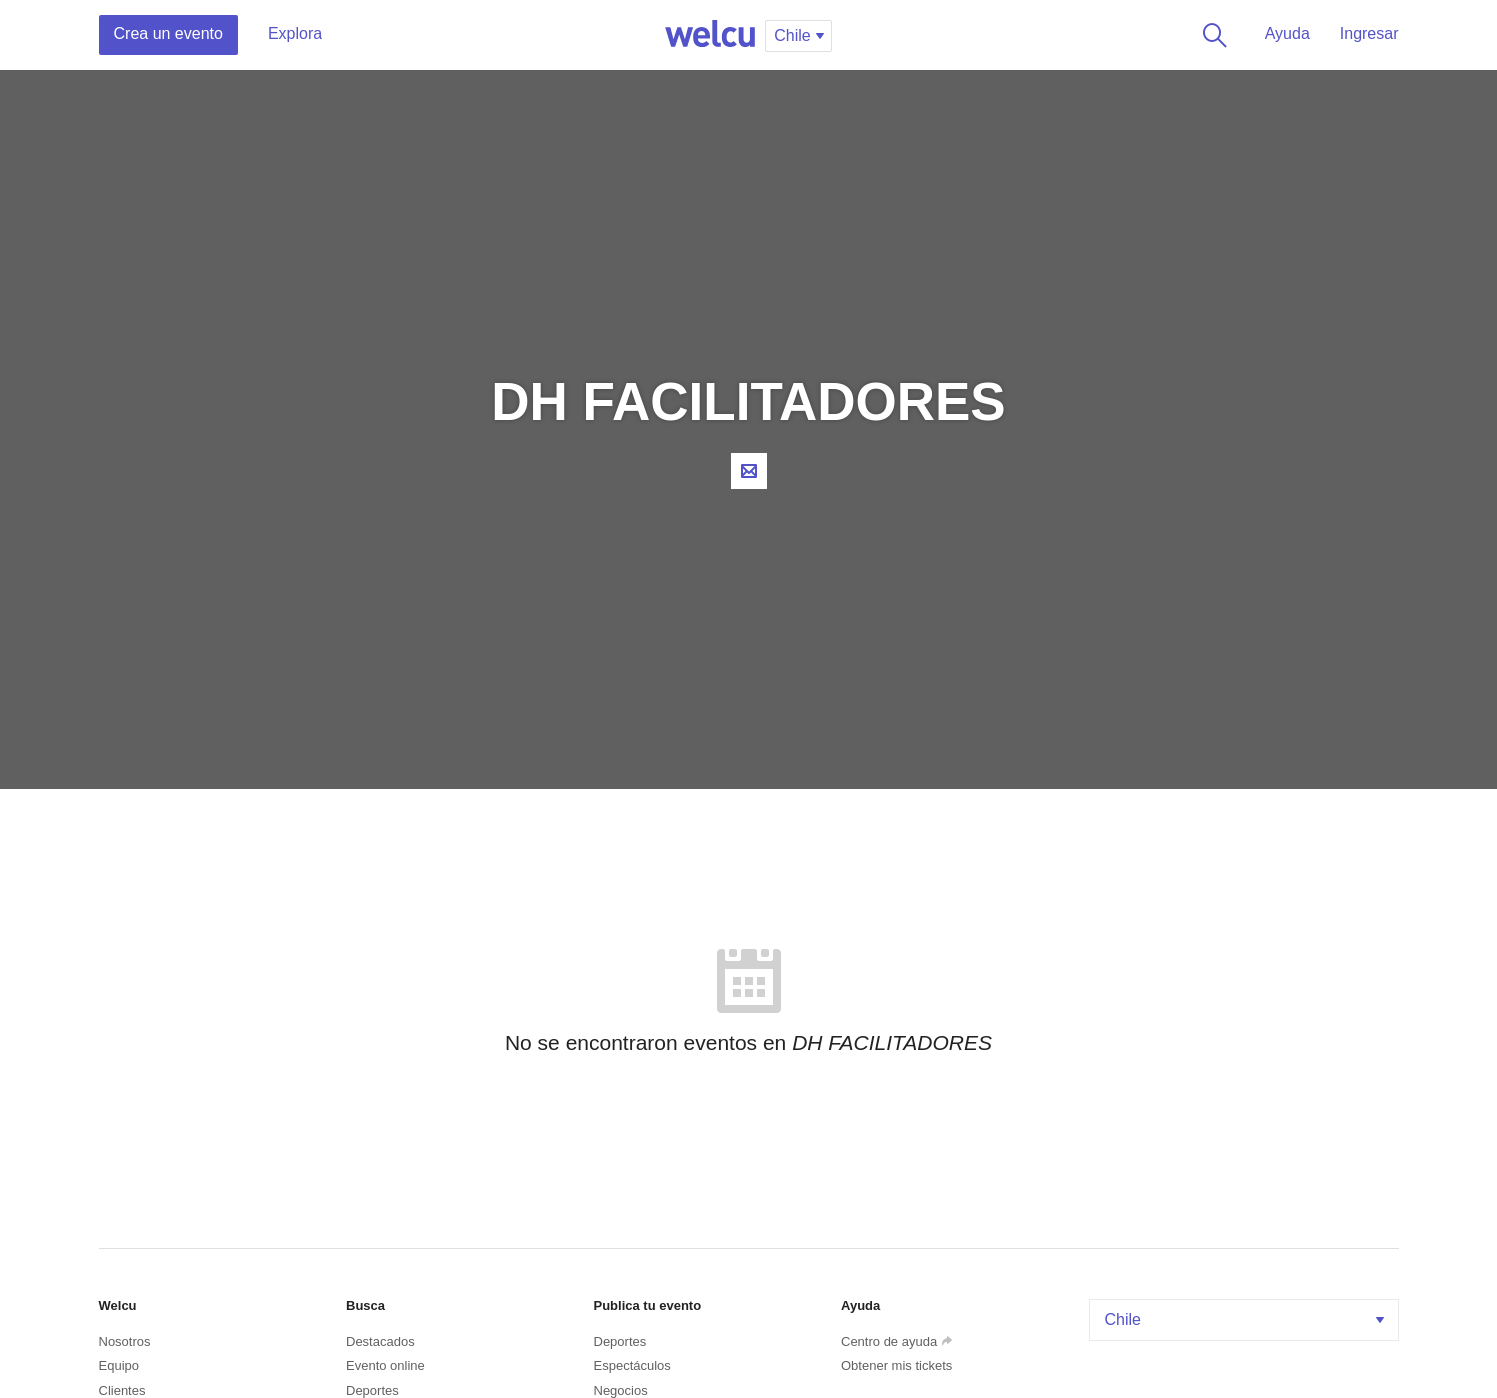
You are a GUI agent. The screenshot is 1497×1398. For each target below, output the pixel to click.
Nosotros (125, 1341)
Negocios (621, 1390)
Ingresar (1369, 33)
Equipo (119, 1365)
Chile (1246, 1319)
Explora (295, 33)
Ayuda (1287, 33)
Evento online (385, 1365)
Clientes (122, 1390)
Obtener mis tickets (896, 1365)
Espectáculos (632, 1365)
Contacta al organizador (749, 471)
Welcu (710, 35)
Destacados (380, 1341)
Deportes (372, 1390)
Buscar (1211, 35)
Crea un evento (168, 33)
